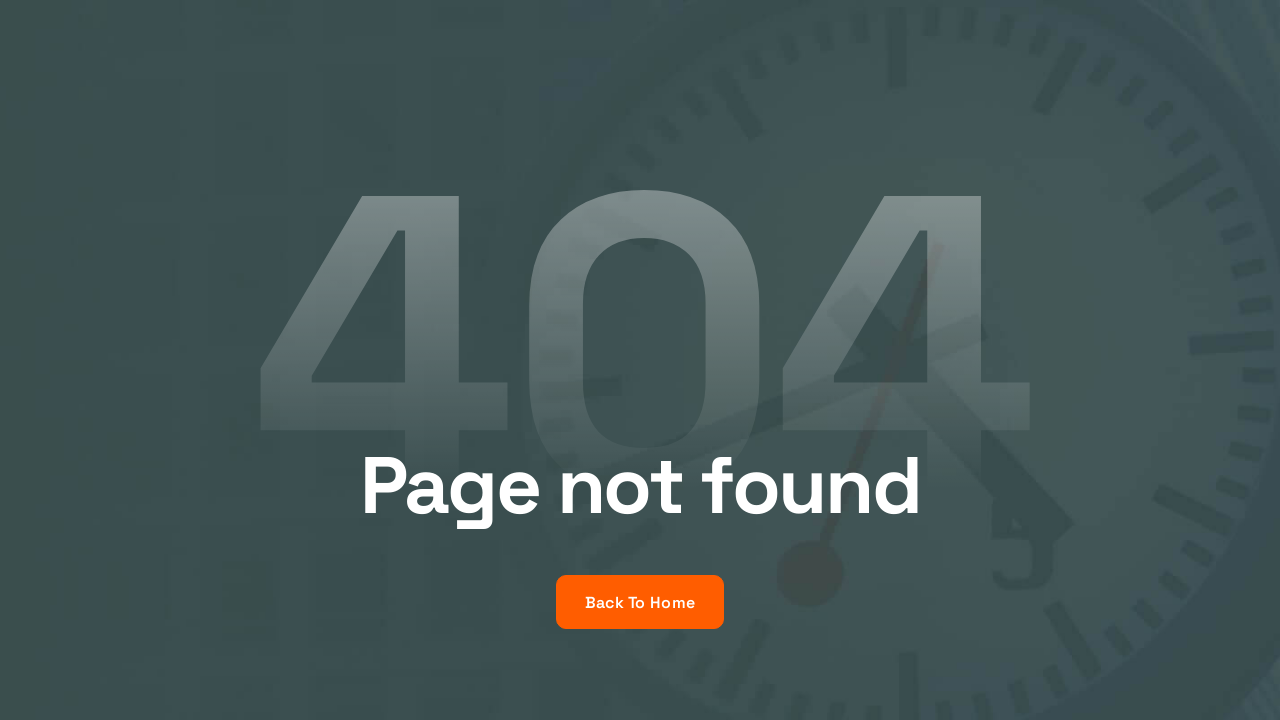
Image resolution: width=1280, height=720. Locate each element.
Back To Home (640, 602)
